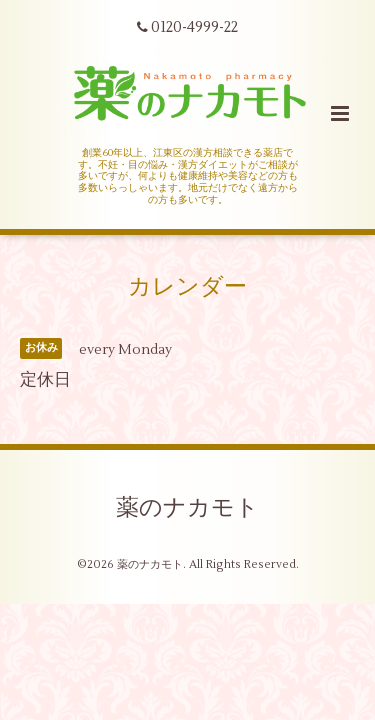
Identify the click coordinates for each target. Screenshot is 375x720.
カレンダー (187, 286)
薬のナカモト (187, 508)
